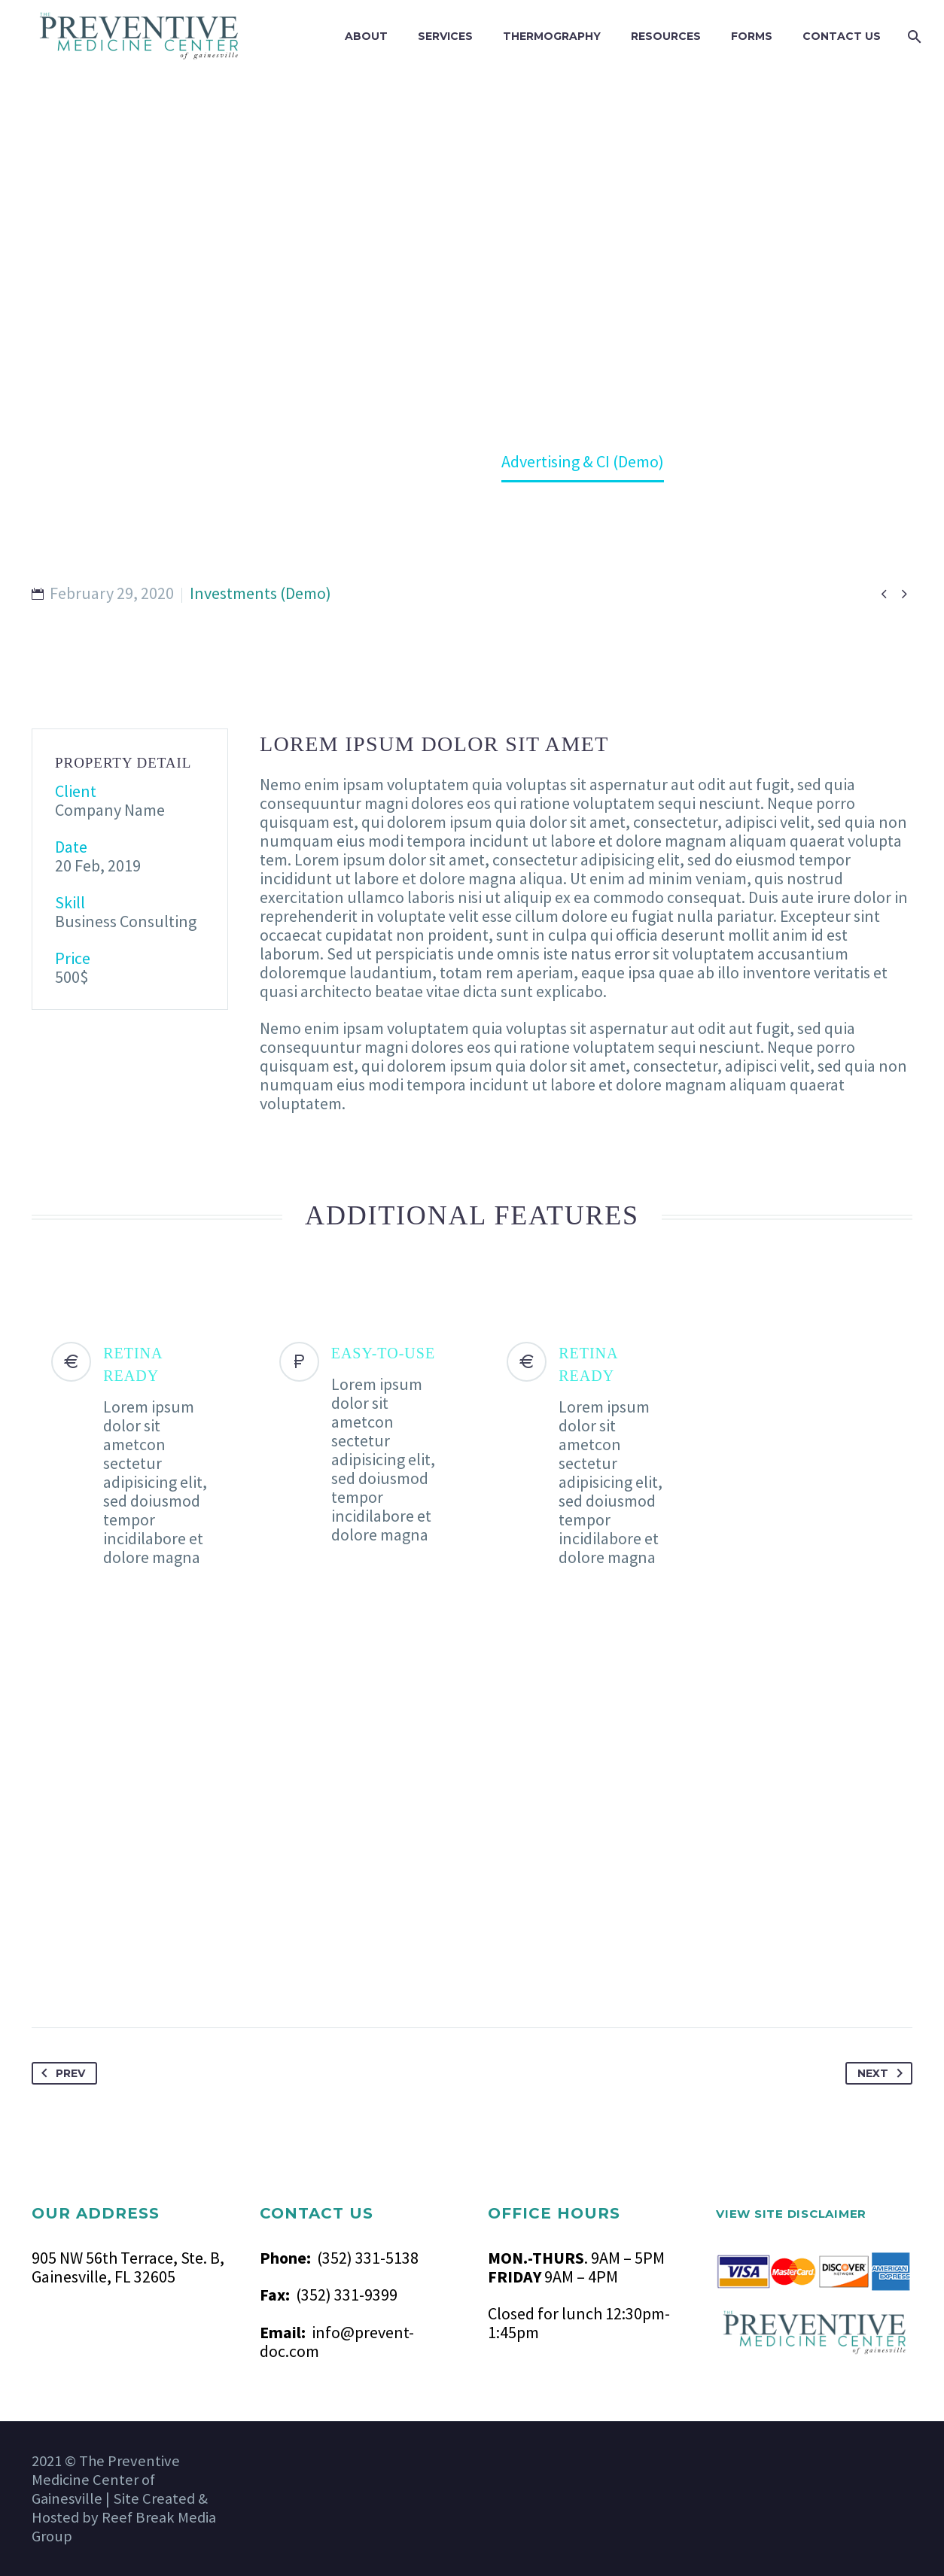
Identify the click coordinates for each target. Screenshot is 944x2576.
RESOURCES (666, 36)
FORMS (751, 36)
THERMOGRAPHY (552, 36)
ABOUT (366, 36)
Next (883, 2073)
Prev (60, 2073)
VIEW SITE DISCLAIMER (791, 2213)
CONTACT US (841, 36)
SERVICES (445, 36)
